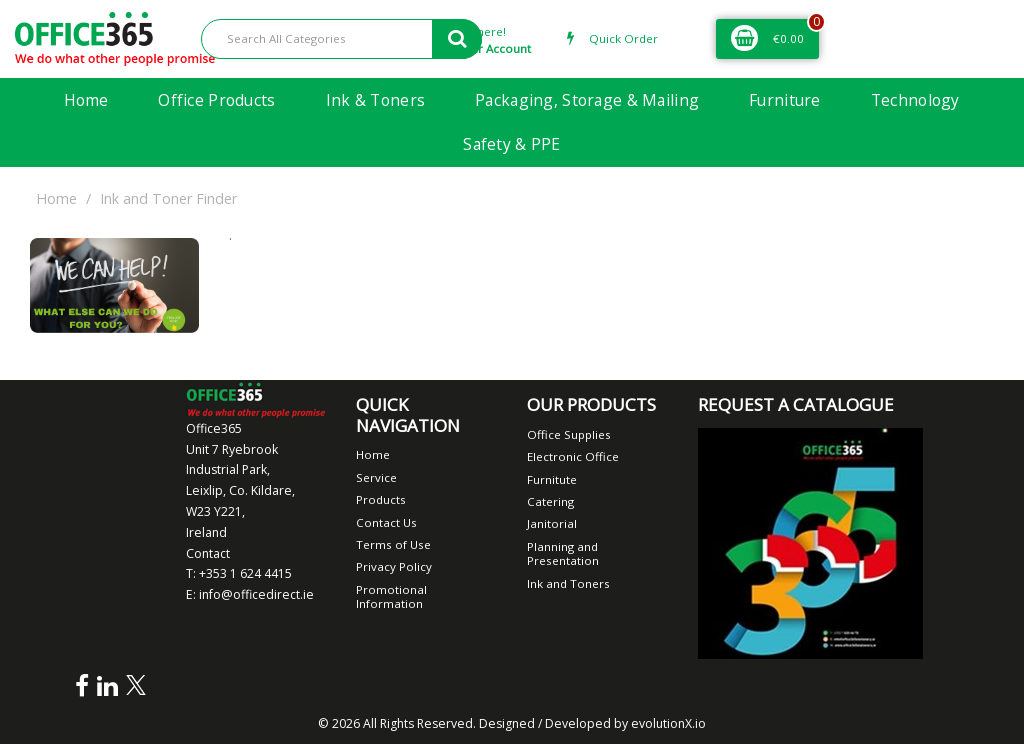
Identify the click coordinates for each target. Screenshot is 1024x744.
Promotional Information (391, 596)
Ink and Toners (568, 583)
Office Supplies (569, 434)
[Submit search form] (457, 39)
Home (86, 100)
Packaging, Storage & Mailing (587, 100)
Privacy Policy (394, 566)
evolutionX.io (668, 723)
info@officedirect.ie (256, 594)
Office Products (216, 100)
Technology (915, 100)
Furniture (785, 100)
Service (376, 477)
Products (381, 499)
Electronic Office (573, 456)
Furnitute (552, 479)
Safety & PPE (511, 144)
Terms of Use (393, 544)
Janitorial (552, 523)
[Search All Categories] (341, 39)
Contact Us (386, 522)
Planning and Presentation (563, 553)
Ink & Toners (375, 100)
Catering (550, 501)
